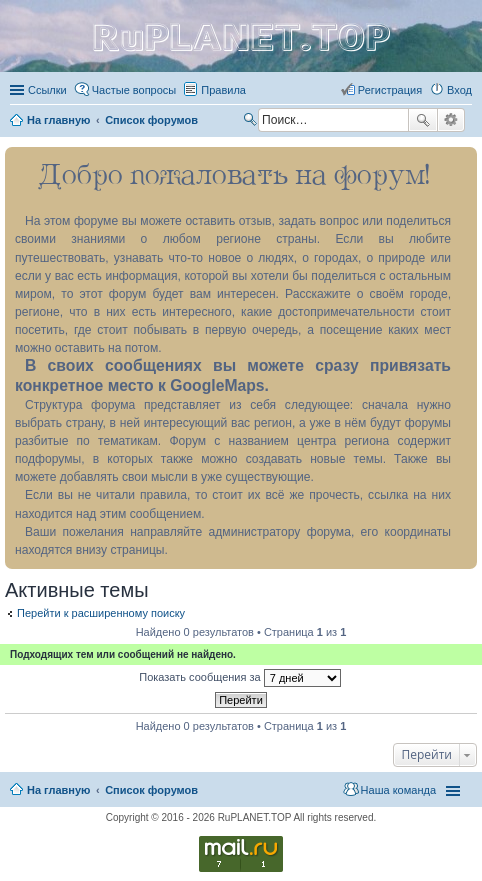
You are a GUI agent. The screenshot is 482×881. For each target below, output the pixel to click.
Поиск (423, 120)
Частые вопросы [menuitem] (134, 90)
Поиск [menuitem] (252, 122)
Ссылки (47, 90)
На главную (58, 790)
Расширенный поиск (451, 120)
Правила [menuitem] (223, 90)
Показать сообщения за (239, 678)
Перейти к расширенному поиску (101, 613)
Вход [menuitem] (459, 90)
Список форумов (151, 790)
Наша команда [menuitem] (398, 790)
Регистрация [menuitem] (390, 90)
